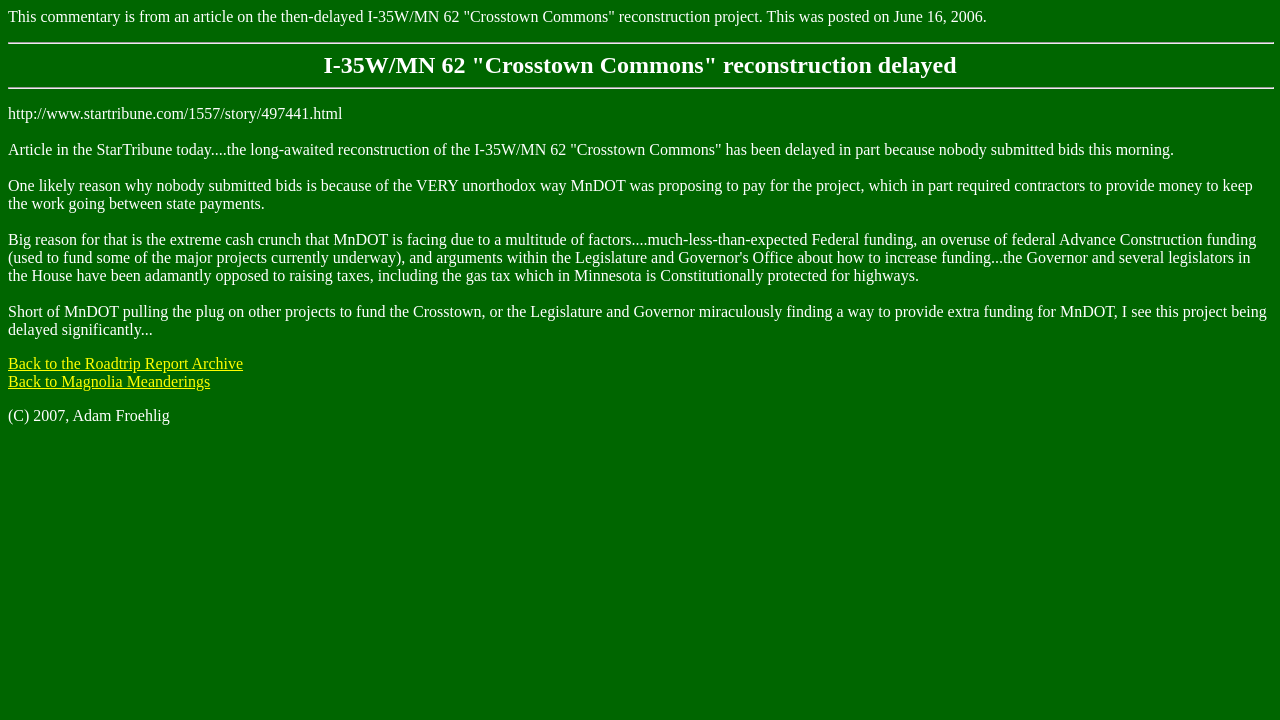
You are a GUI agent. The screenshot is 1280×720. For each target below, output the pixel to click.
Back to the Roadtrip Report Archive (125, 363)
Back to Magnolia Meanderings (109, 381)
